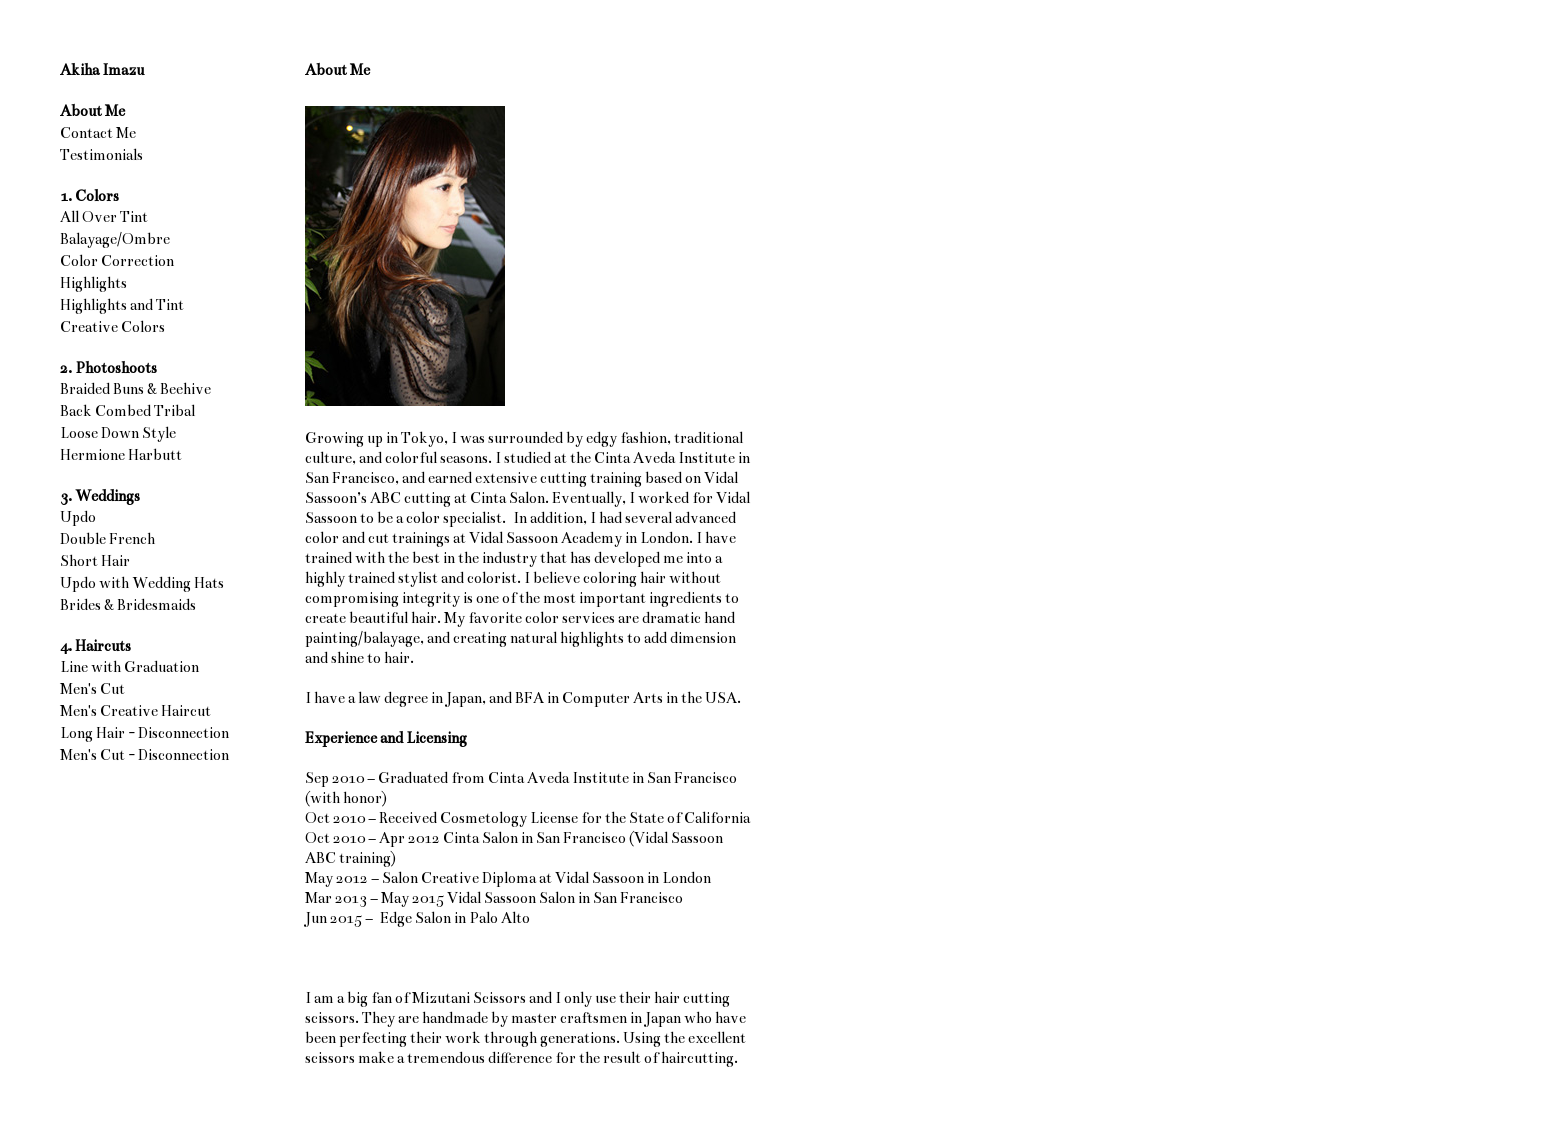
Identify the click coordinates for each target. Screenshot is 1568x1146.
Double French (107, 539)
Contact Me (98, 133)
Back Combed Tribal (127, 411)
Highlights (93, 283)
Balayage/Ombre (115, 239)
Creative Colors (112, 327)
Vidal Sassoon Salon (511, 898)
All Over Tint (104, 217)
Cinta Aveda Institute (558, 778)
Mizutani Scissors (469, 998)
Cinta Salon (480, 838)
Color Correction (117, 261)
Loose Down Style (118, 433)
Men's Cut (92, 689)
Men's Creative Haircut (135, 711)
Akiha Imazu (102, 70)
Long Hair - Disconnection (144, 733)
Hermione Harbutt (121, 455)
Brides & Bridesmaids (128, 605)
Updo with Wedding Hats (142, 583)
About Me (92, 111)
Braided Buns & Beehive (135, 389)
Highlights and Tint (122, 305)
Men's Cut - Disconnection (144, 755)
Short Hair (95, 561)
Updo (78, 517)
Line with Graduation (129, 667)
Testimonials (101, 155)
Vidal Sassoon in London (633, 878)
